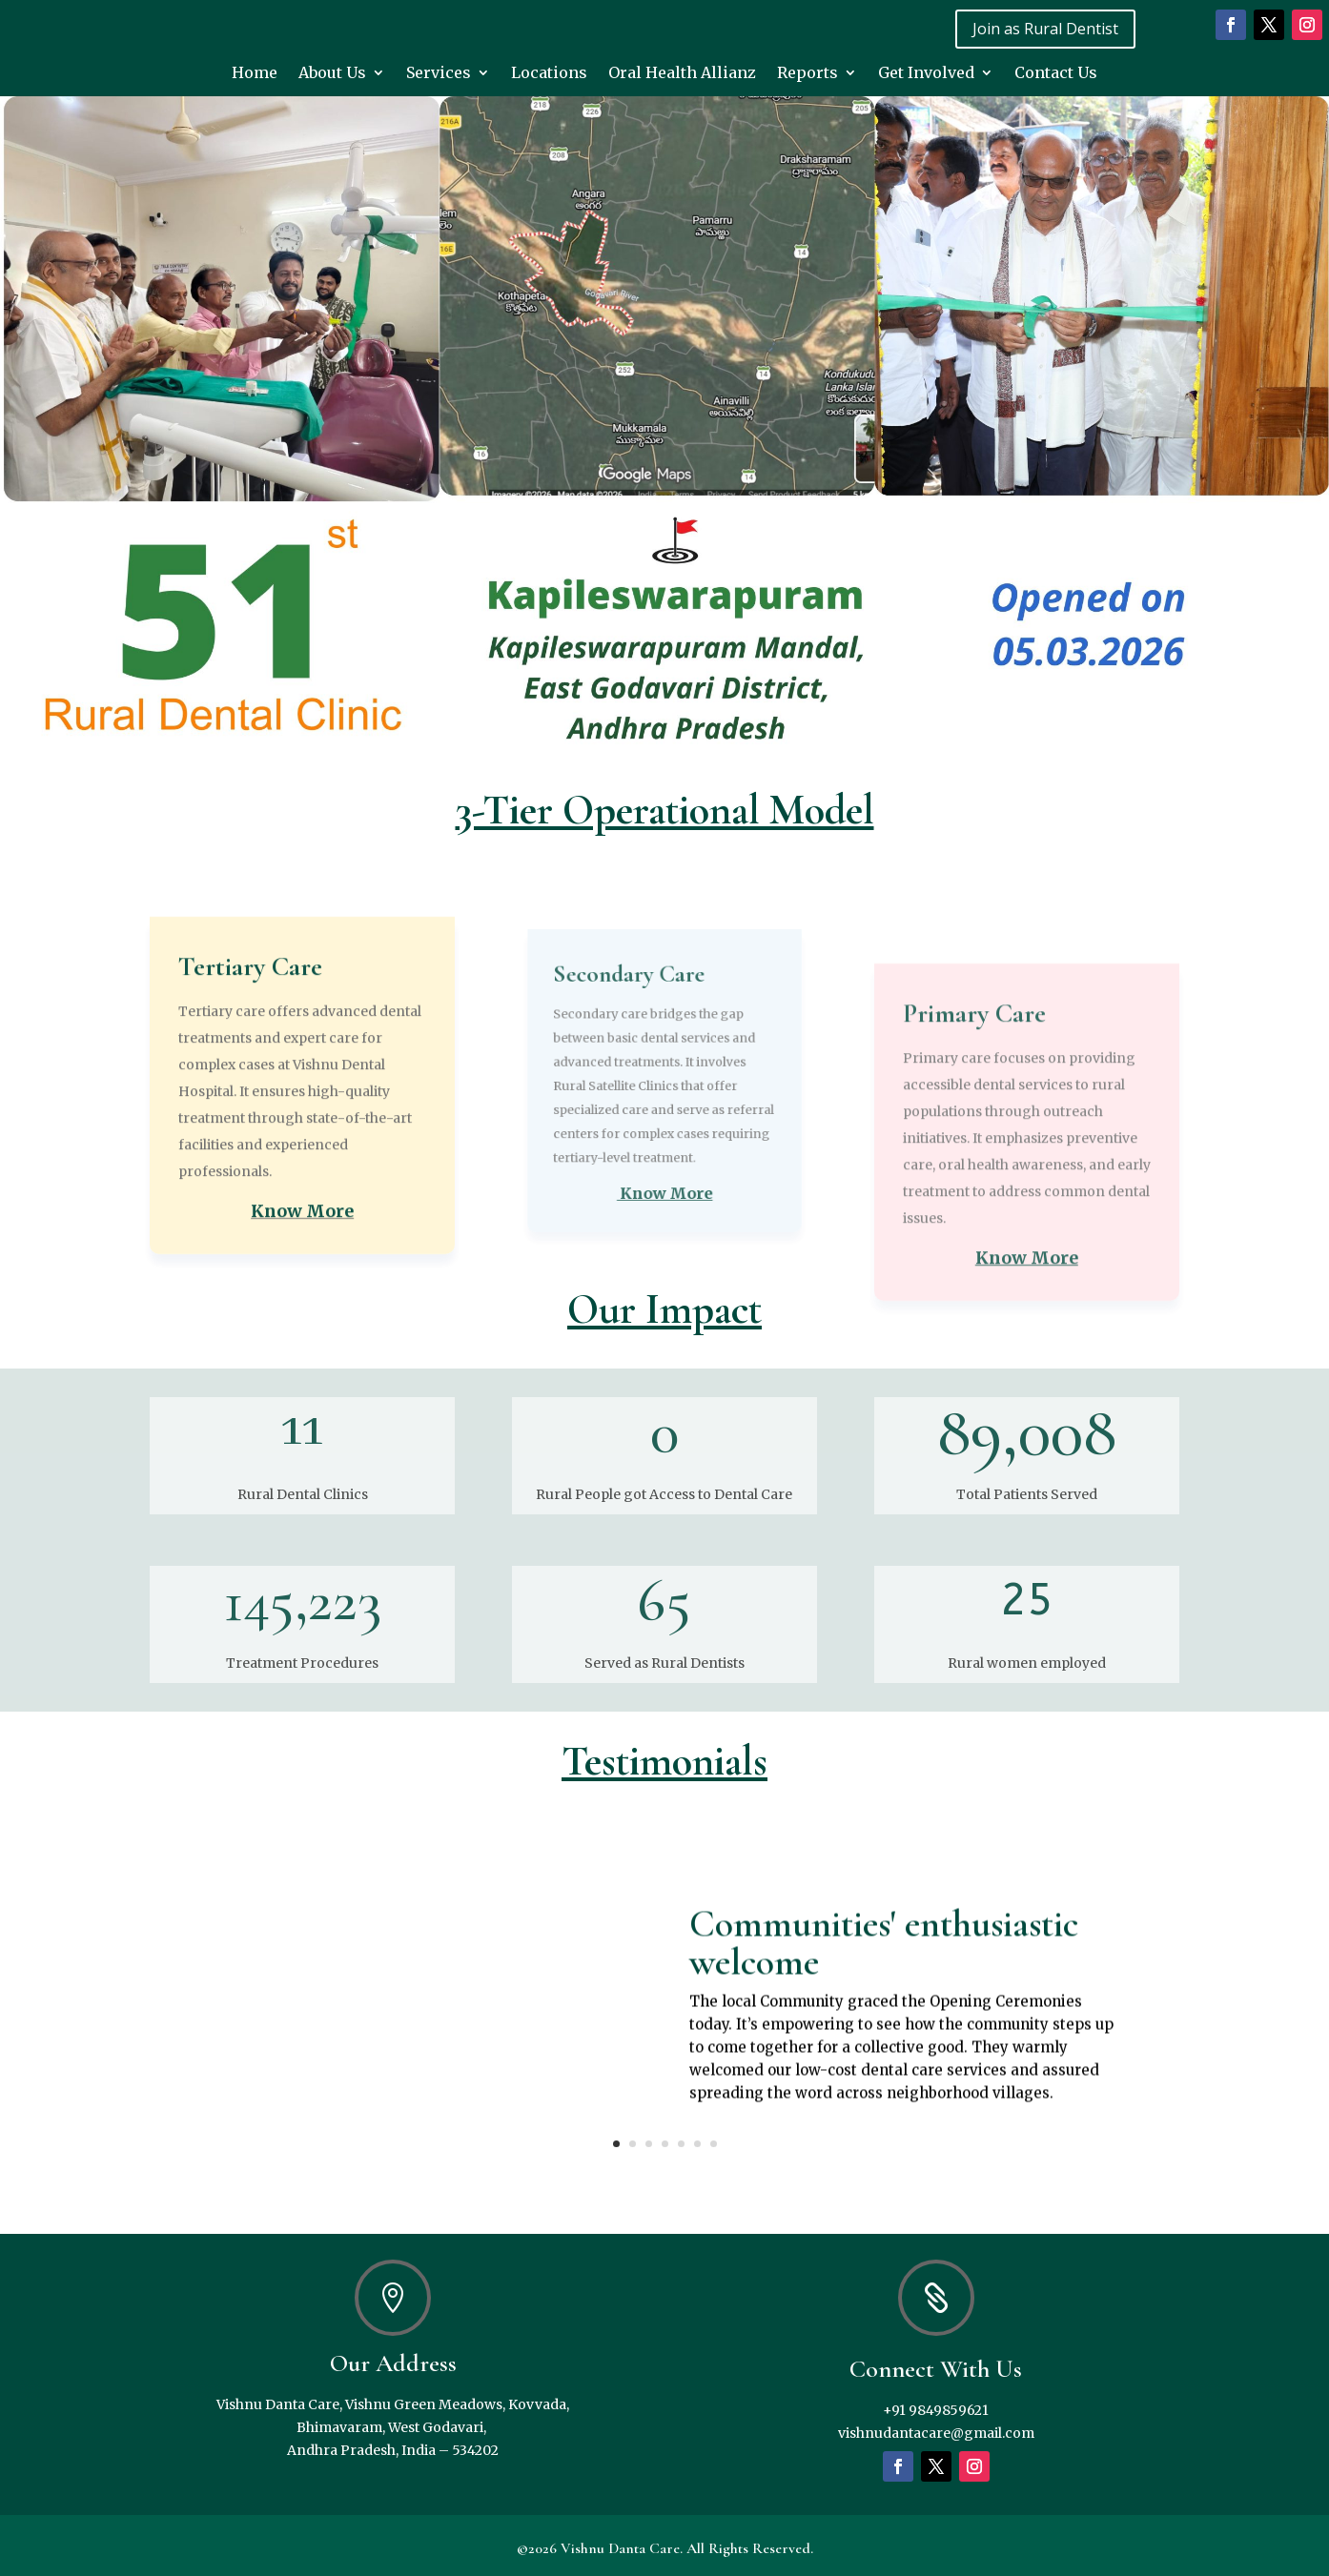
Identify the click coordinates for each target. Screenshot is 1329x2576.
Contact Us (1055, 74)
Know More (302, 1373)
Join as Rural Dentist (1045, 28)
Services (438, 74)
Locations (549, 74)
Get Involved (926, 74)
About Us (332, 74)
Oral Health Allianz (682, 74)
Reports (807, 74)
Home (254, 74)
